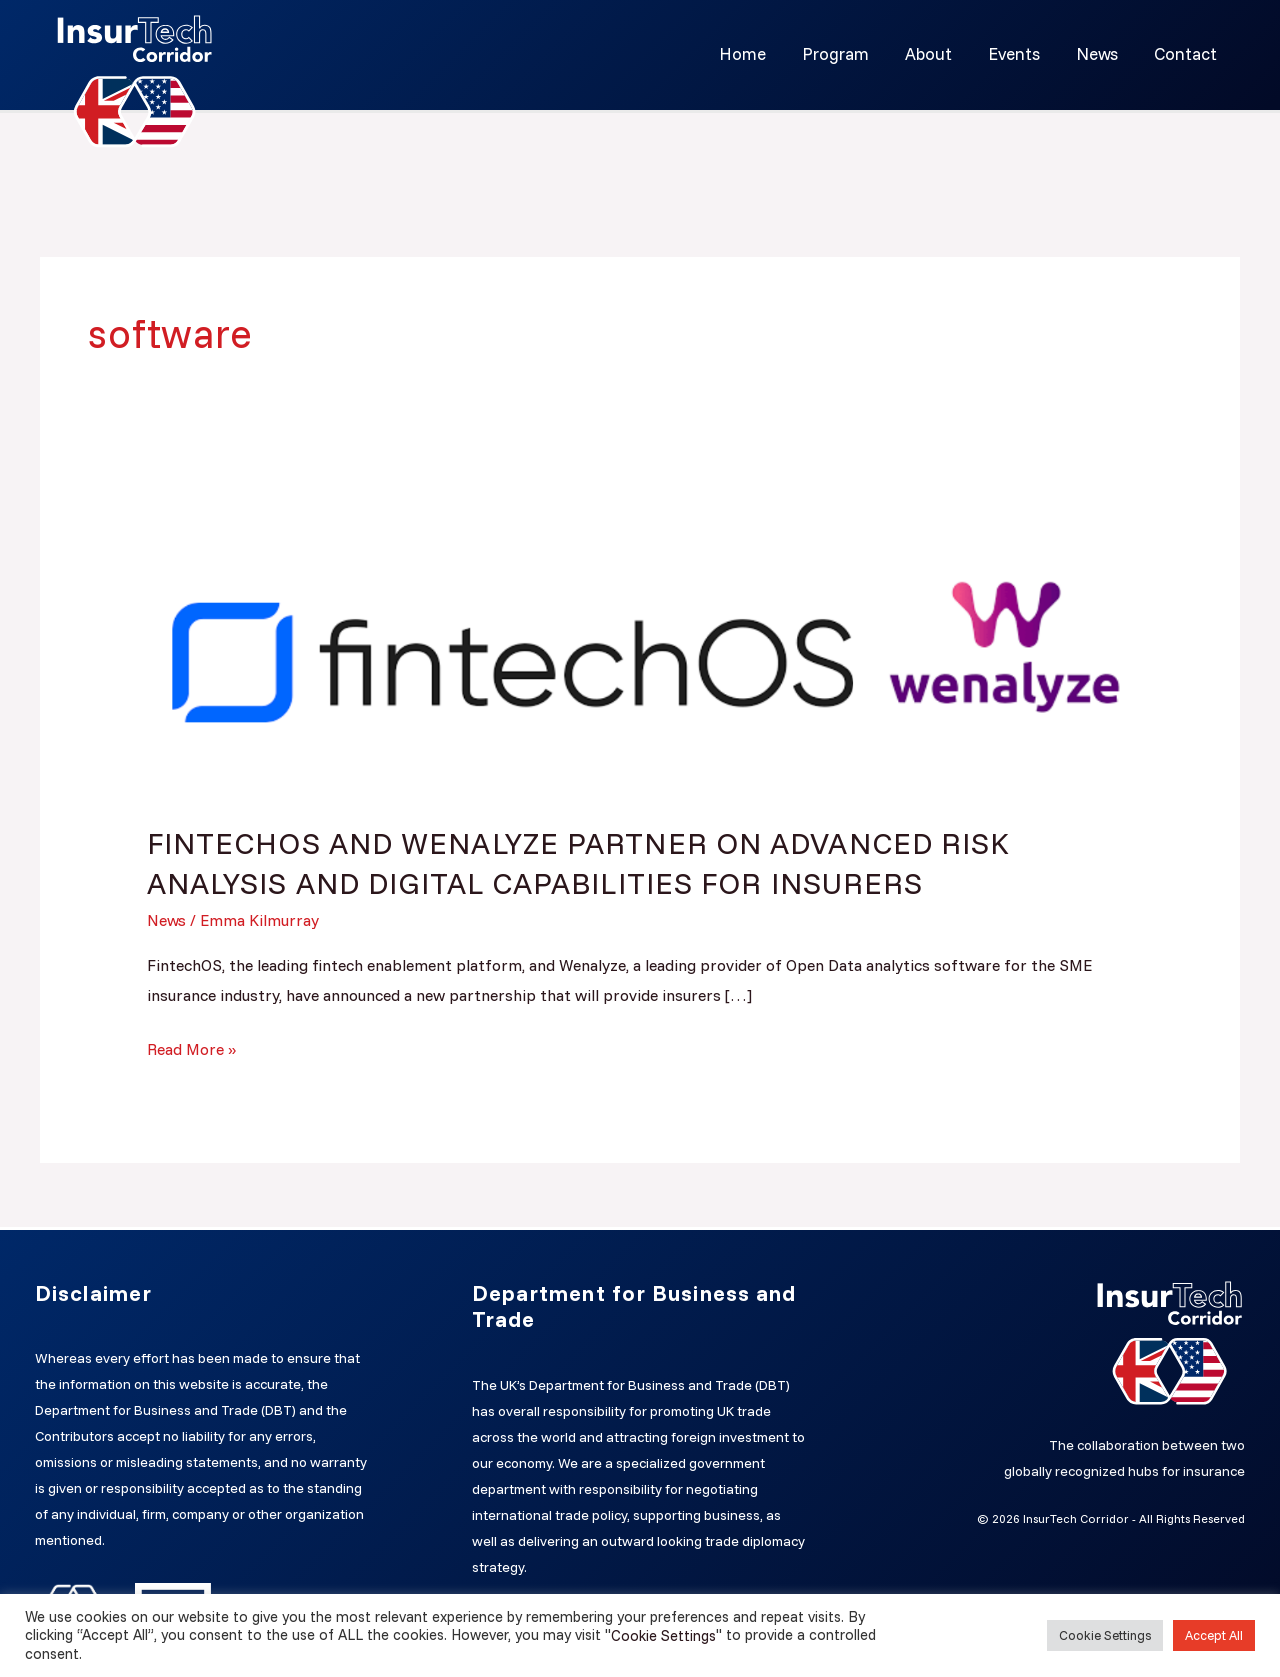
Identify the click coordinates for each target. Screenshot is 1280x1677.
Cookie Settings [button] (1105, 1635)
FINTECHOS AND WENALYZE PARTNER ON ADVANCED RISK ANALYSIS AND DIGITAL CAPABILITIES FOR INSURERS (579, 861)
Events (1019, 53)
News (1100, 53)
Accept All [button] (1214, 1635)
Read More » (191, 1045)
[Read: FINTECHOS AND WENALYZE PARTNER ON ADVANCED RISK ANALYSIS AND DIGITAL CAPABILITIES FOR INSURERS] (640, 647)
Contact (1186, 53)
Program (844, 53)
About (935, 53)
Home (753, 53)
